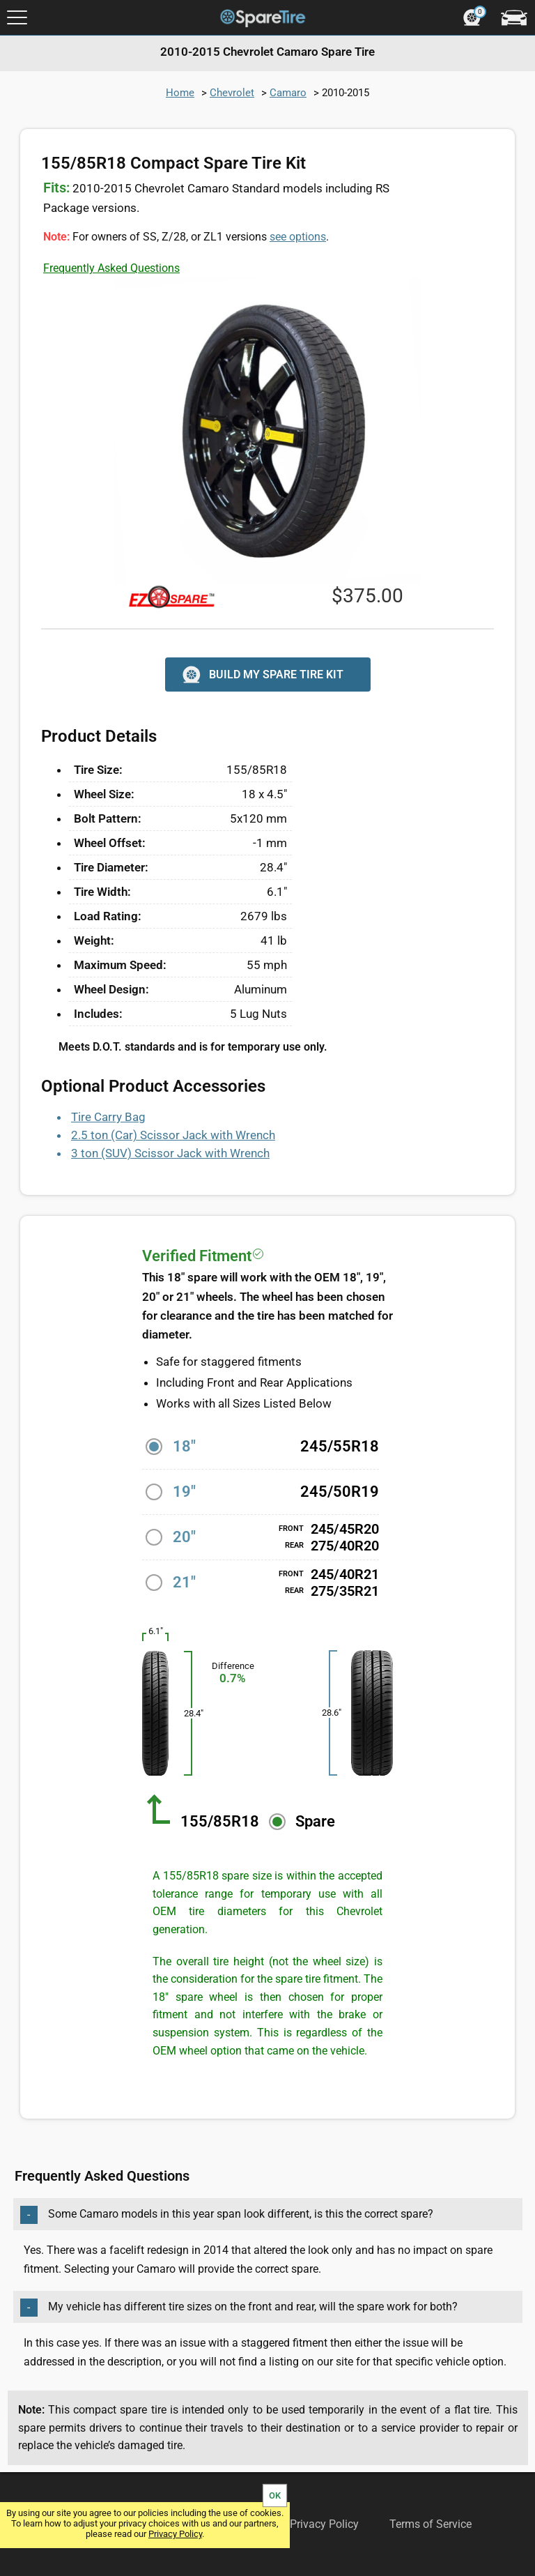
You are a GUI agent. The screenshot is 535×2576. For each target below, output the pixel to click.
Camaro (288, 92)
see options (298, 236)
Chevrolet (232, 92)
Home (180, 92)
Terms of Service (430, 2524)
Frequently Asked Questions (111, 268)
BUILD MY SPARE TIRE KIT (261, 674)
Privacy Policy (175, 2534)
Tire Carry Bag (108, 1117)
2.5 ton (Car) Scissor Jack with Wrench (173, 1135)
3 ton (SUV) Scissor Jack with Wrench (170, 1153)
